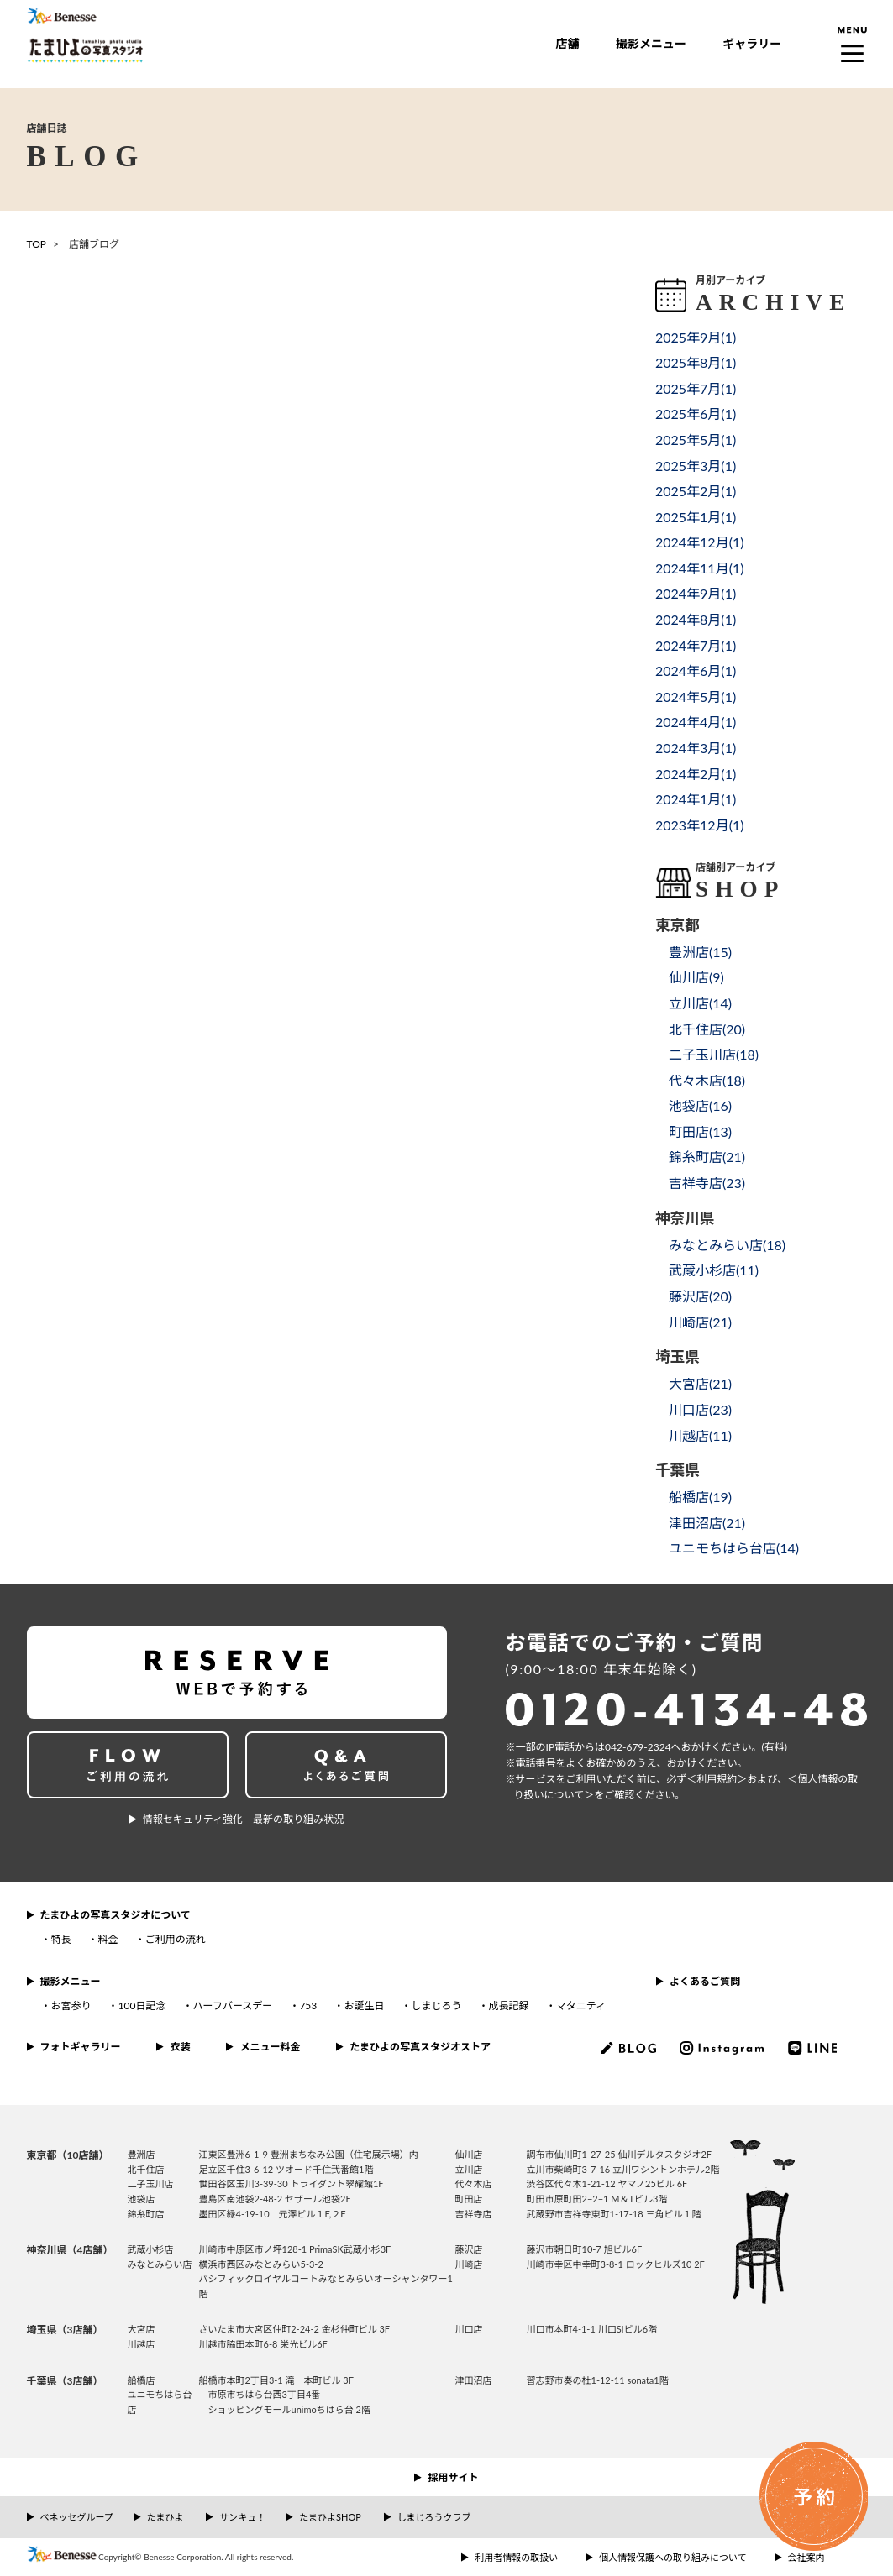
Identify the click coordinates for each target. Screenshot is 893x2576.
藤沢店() (700, 1296)
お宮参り (71, 2005)
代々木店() (707, 1080)
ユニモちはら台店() (734, 1548)
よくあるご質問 (705, 1981)
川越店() (700, 1435)
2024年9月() (695, 593)
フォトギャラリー (80, 2046)
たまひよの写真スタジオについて (115, 1914)
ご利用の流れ (175, 1939)
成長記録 (509, 2005)
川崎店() (700, 1322)
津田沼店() (707, 1523)
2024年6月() (695, 670)
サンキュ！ (242, 2516)
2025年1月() (695, 517)
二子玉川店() (714, 1054)
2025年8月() (695, 362)
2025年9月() (695, 337)
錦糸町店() (707, 1157)
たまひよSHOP (329, 2516)
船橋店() (700, 1497)
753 (308, 2005)
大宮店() (700, 1383)
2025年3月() (695, 466)
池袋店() (700, 1105)
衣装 (180, 2046)
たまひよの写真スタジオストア (420, 2046)
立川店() (700, 1003)
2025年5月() (695, 440)
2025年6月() (695, 413)
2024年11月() (699, 568)
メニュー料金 (269, 2046)
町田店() (700, 1131)
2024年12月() (699, 542)
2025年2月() (695, 491)
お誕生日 (364, 2005)
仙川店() (696, 977)
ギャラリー (751, 43)
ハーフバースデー (233, 2005)
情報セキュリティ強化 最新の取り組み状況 (243, 1819)
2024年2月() (695, 774)
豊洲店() (700, 952)
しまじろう (436, 2005)
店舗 (568, 43)
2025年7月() (695, 388)
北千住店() (707, 1029)
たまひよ (165, 2516)
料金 (108, 1939)
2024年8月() (695, 619)
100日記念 (142, 2005)
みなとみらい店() (727, 1245)
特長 (61, 1939)
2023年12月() (699, 825)
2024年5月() (695, 696)
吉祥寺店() (707, 1183)
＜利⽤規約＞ (716, 1778)
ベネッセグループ (76, 2516)
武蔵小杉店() (714, 1270)
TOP (37, 244)
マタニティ (581, 2005)
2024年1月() (695, 799)
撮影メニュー (651, 43)
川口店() (700, 1409)
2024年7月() (695, 645)
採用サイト (453, 2477)
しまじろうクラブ (434, 2516)
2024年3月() (695, 748)
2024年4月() (695, 722)
